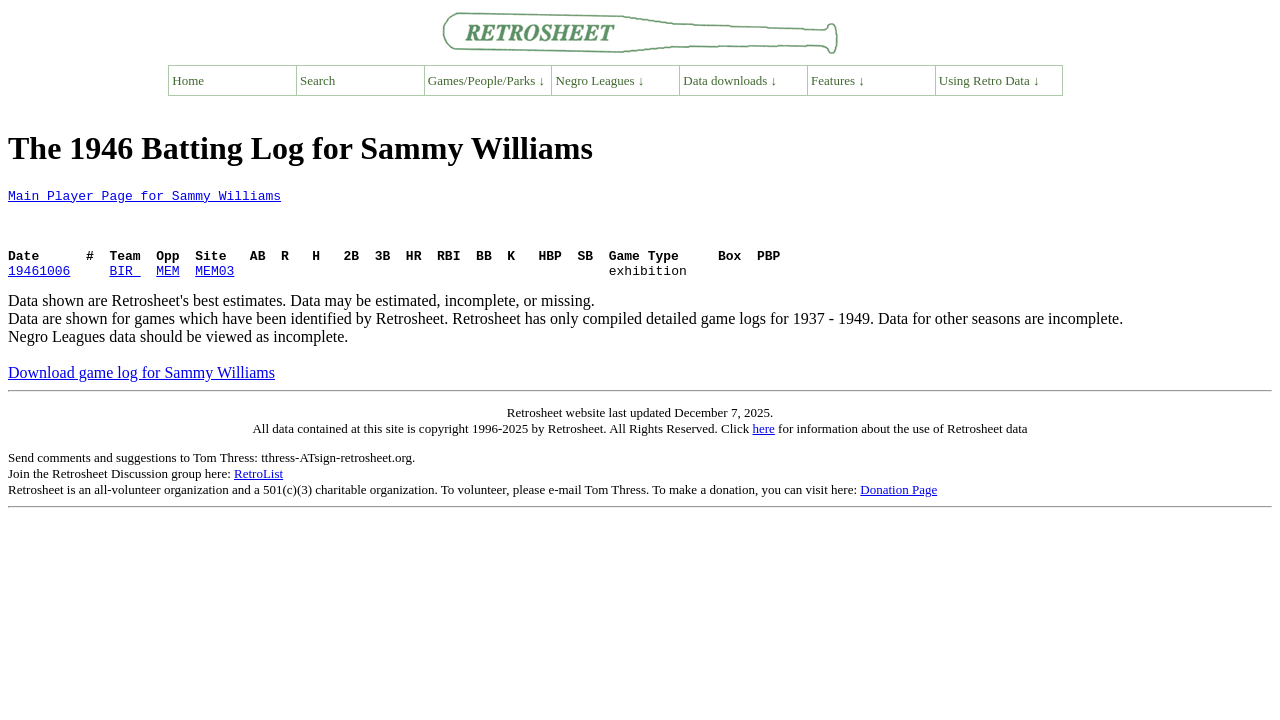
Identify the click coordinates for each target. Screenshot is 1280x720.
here (763, 446)
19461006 (39, 288)
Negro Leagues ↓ (600, 80)
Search (317, 80)
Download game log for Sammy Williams (141, 390)
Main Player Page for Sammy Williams (144, 198)
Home (188, 80)
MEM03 (214, 288)
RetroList (258, 491)
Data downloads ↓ (730, 80)
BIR (124, 288)
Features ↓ (838, 80)
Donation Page (898, 507)
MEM (167, 288)
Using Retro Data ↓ (989, 80)
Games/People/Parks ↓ (486, 80)
